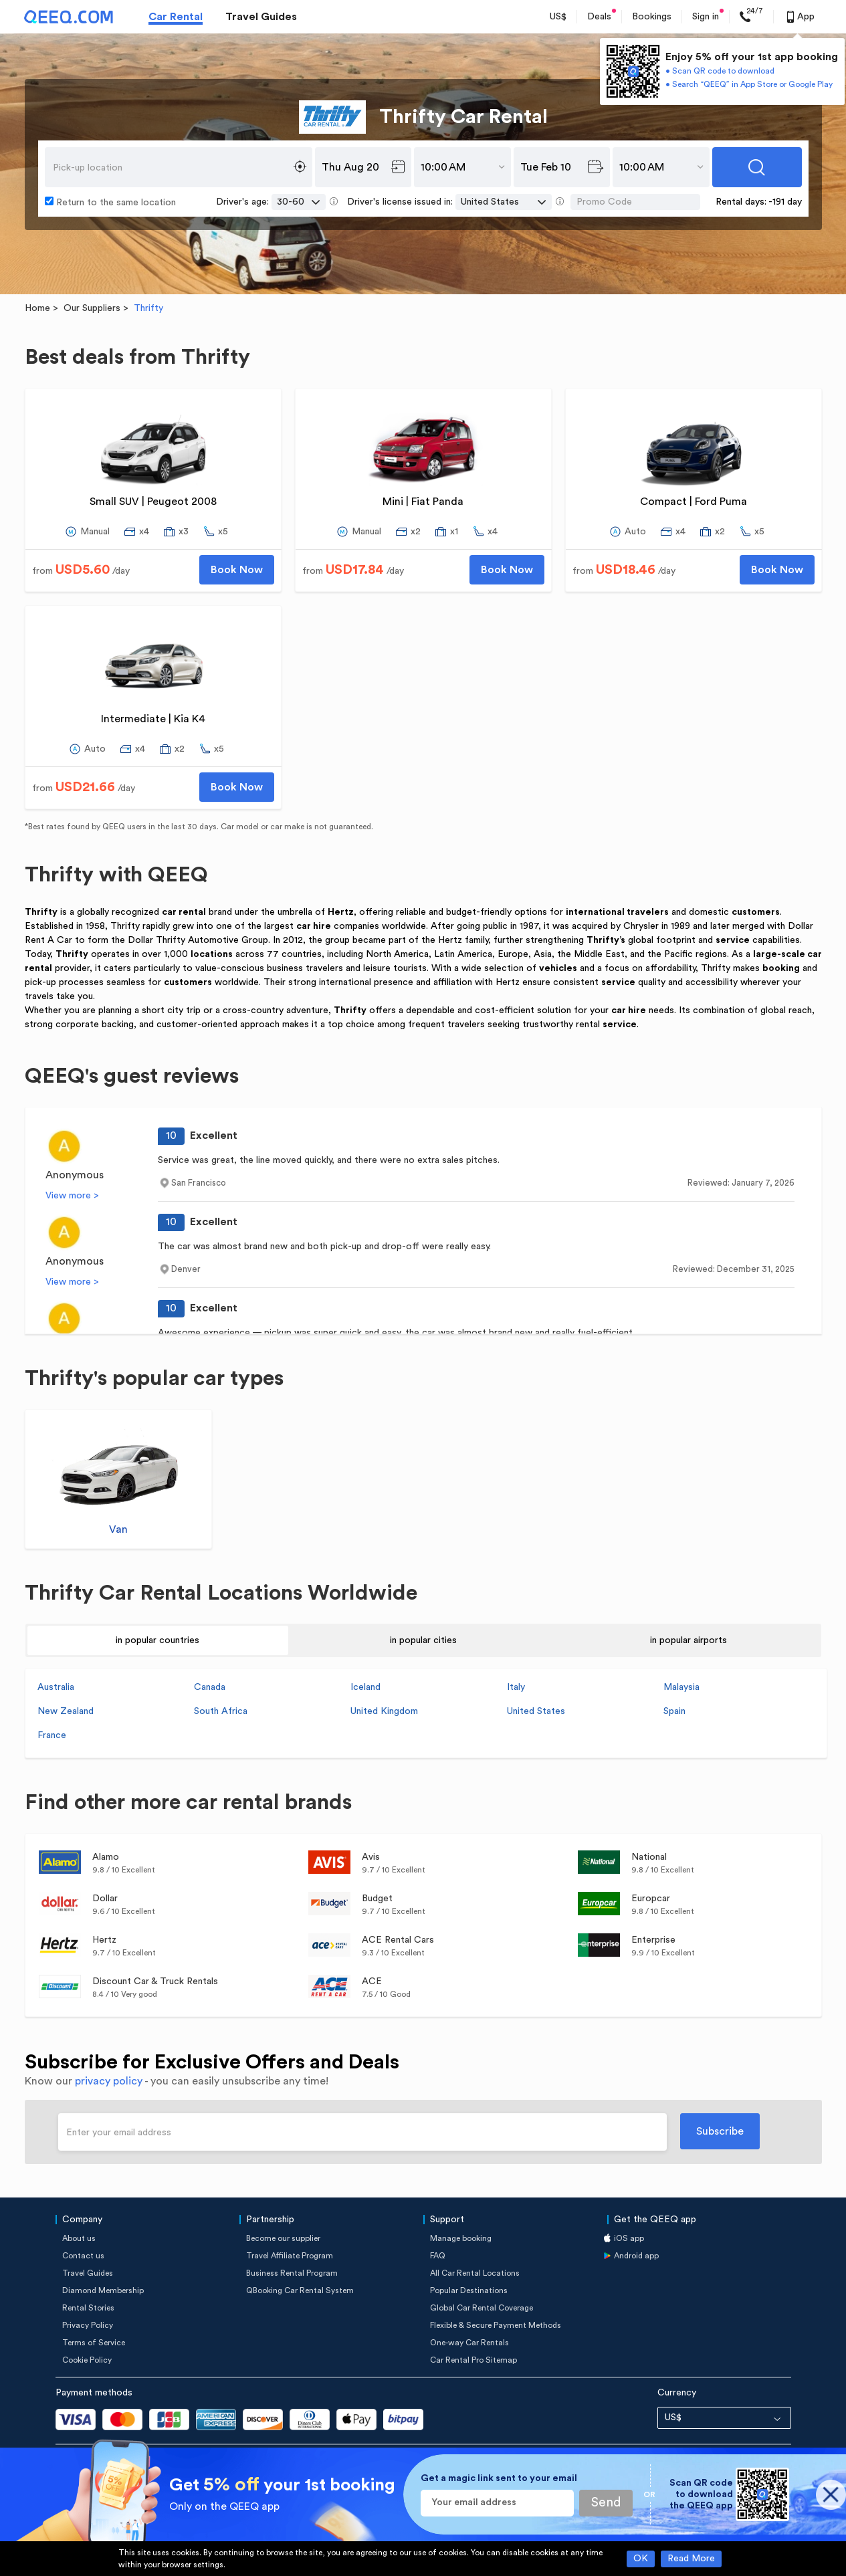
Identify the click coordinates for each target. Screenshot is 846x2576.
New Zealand (65, 1711)
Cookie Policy (87, 2360)
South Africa (220, 1711)
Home (37, 308)
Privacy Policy (87, 2325)
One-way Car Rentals (469, 2343)
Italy (516, 1687)
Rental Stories (88, 2308)
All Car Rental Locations (475, 2273)
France (51, 1735)
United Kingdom (384, 1711)
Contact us (83, 2256)
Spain (674, 1711)
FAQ (437, 2256)
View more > (72, 1195)
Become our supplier (283, 2238)
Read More (691, 2558)
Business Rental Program (292, 2273)
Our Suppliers (92, 308)
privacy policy (108, 2081)
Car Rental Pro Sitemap (473, 2360)
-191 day (785, 202)
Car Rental (175, 16)
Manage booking (461, 2238)
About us (79, 2238)
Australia (55, 1687)
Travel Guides (261, 16)
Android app (636, 2256)
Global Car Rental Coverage (481, 2308)
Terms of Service (93, 2343)
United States (536, 1711)
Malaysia (681, 1687)
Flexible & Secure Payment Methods (495, 2325)
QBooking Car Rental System (300, 2290)
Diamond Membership (103, 2290)
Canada (209, 1687)
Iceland (365, 1687)
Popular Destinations (469, 2290)
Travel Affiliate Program (289, 2256)
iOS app (629, 2238)
